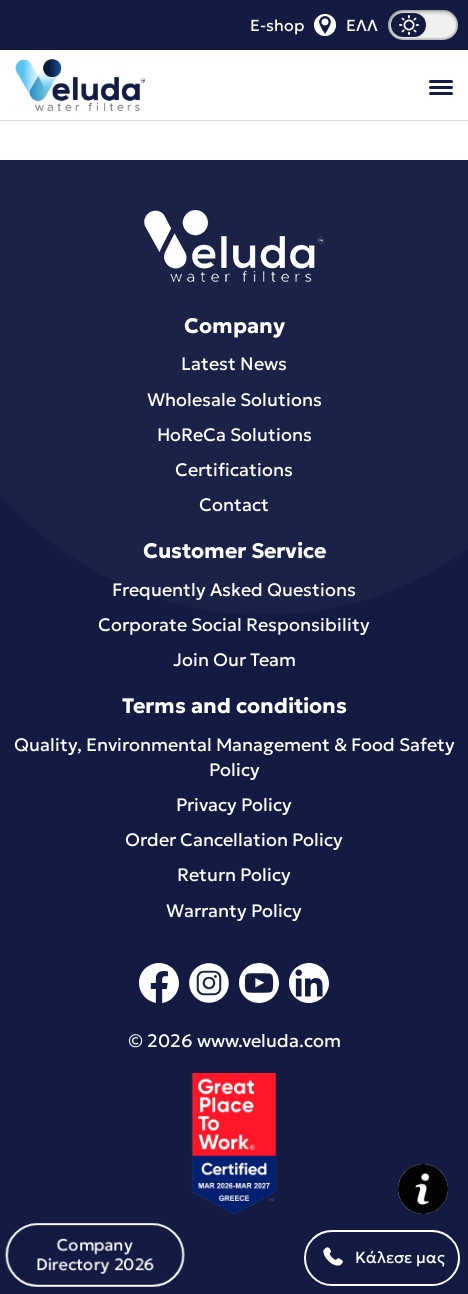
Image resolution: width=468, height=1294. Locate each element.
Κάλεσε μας (382, 1258)
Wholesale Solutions (234, 399)
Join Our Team (234, 659)
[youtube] (259, 999)
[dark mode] (423, 25)
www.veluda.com (269, 1040)
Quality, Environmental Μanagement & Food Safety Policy (234, 757)
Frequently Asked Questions (234, 589)
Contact (234, 504)
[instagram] (209, 999)
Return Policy (234, 874)
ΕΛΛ (362, 25)
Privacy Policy (234, 804)
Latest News (234, 363)
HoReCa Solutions (234, 434)
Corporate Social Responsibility (234, 624)
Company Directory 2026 (95, 1254)
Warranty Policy (234, 910)
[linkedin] (309, 999)
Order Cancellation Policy (234, 839)
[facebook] (159, 999)
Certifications (234, 469)
